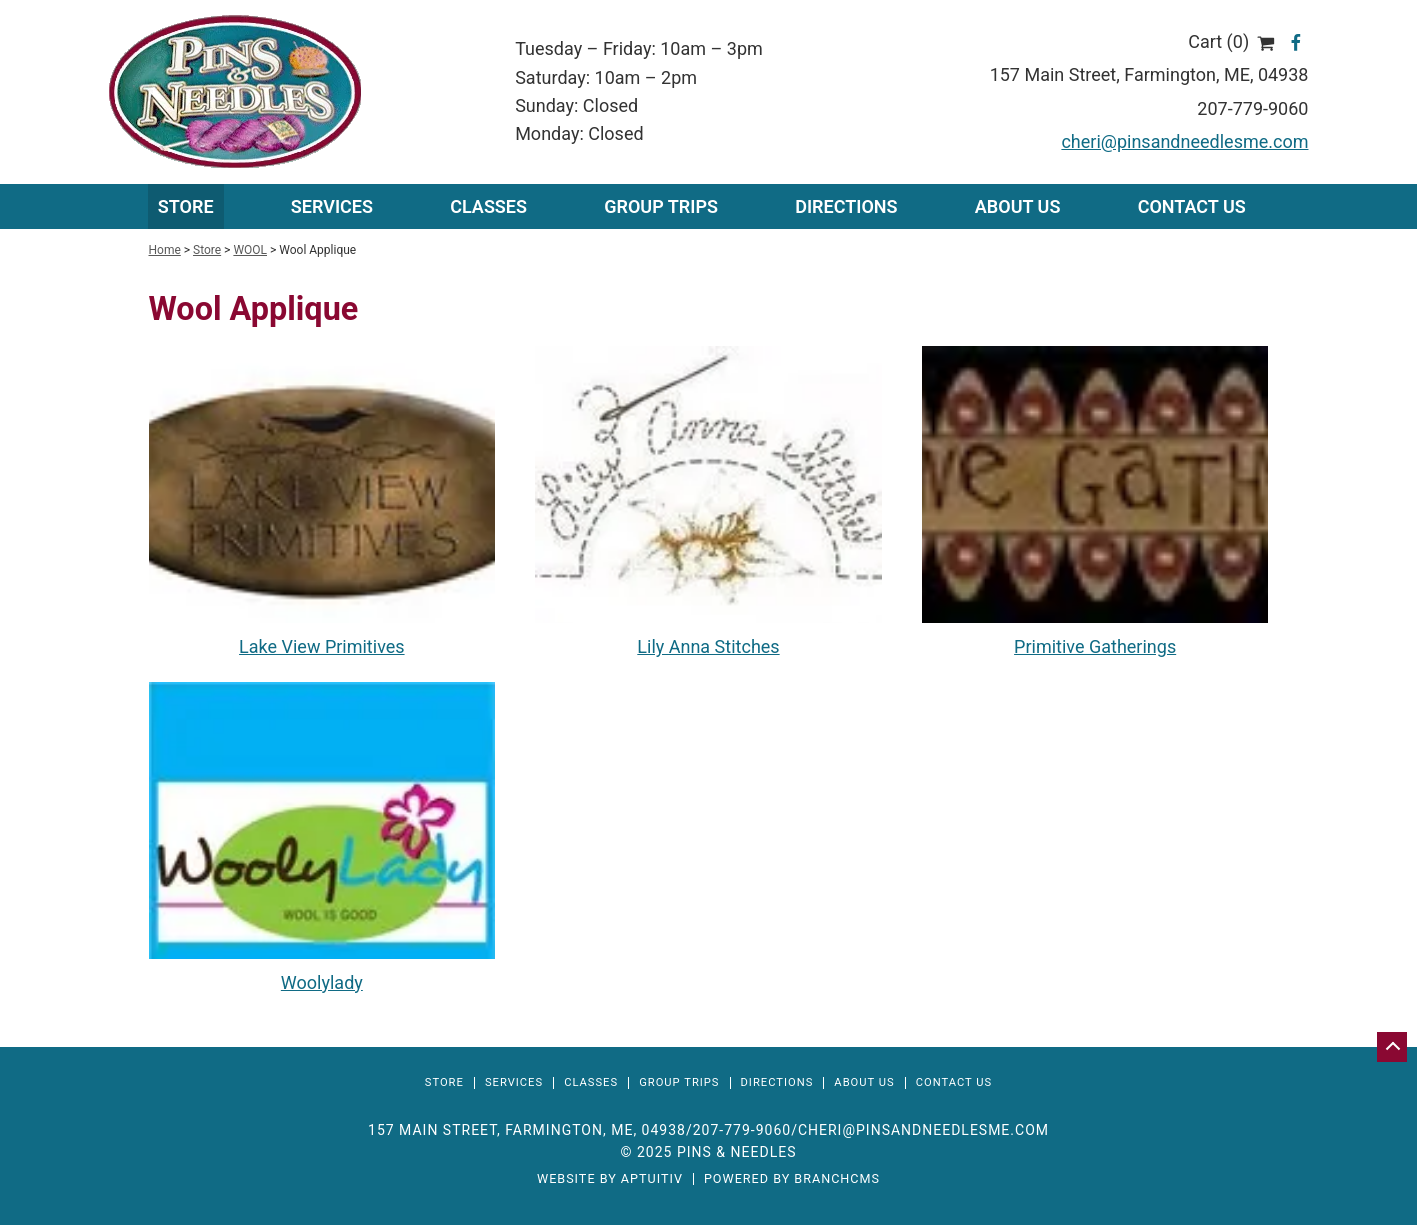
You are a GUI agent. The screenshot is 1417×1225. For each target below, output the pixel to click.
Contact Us (1192, 206)
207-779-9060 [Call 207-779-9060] (742, 1130)
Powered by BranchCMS (792, 1179)
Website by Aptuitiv (610, 1179)
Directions (846, 206)
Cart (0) (1231, 41)
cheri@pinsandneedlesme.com (1184, 141)
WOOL (250, 250)
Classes (488, 206)
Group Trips (661, 206)
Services (514, 1082)
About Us (1018, 206)
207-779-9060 (1252, 108)
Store (186, 206)
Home (165, 250)
